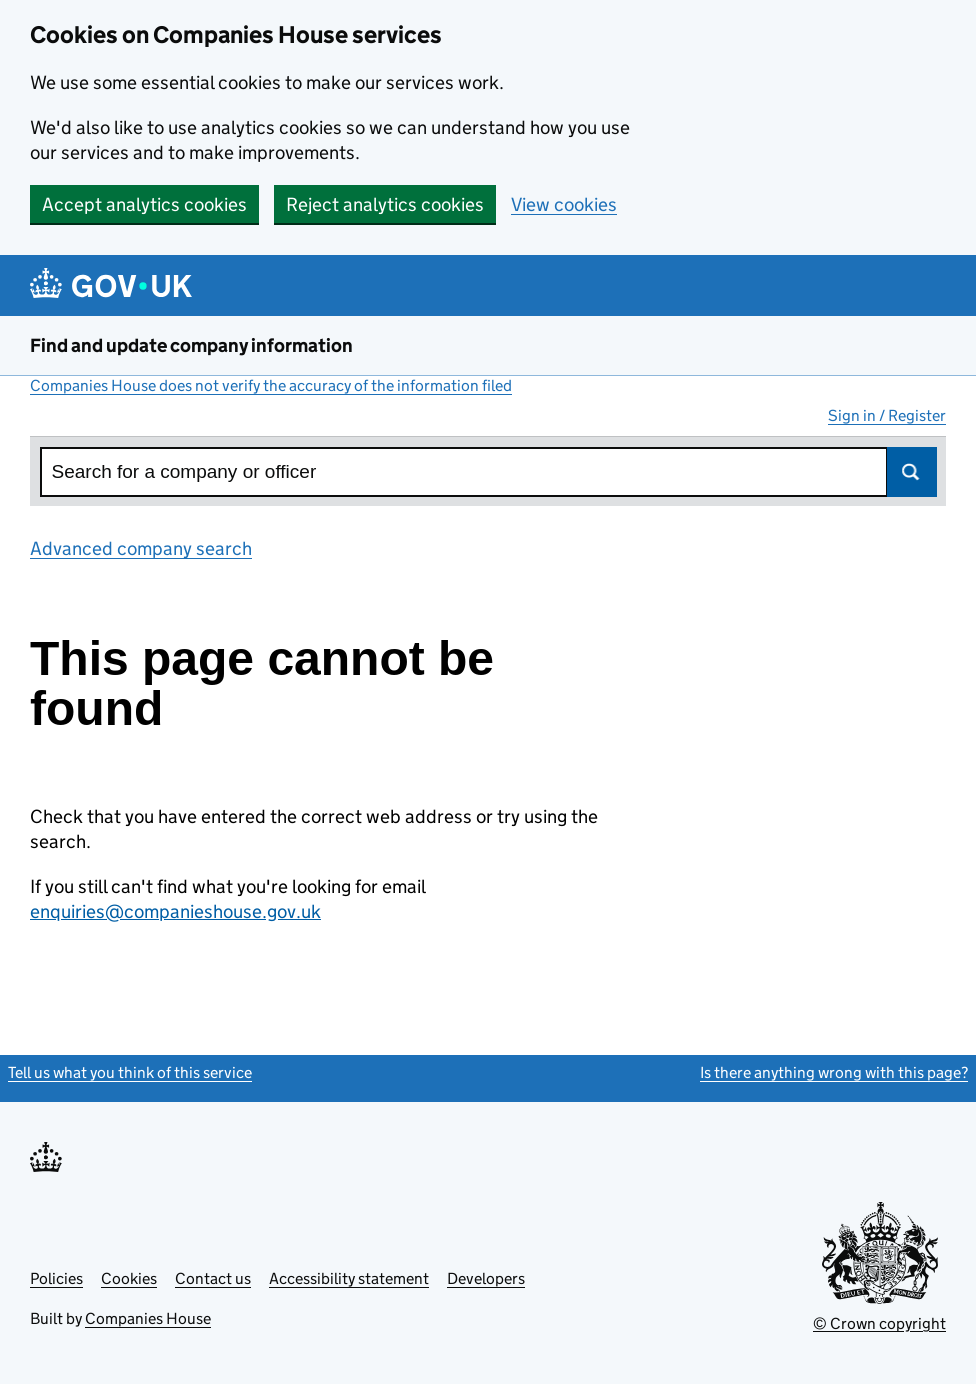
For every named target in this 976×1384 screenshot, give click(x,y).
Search (912, 472)
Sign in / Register (887, 415)
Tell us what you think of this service (130, 1072)
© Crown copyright (879, 1323)
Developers (486, 1278)
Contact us (213, 1278)
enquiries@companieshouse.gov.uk (175, 911)
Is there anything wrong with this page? (834, 1072)
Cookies (129, 1278)
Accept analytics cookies (144, 204)
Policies (56, 1278)
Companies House (148, 1318)
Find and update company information (191, 345)
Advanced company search (141, 548)
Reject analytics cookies (385, 204)
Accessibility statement (349, 1278)
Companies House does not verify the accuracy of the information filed (271, 385)
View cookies (564, 204)
